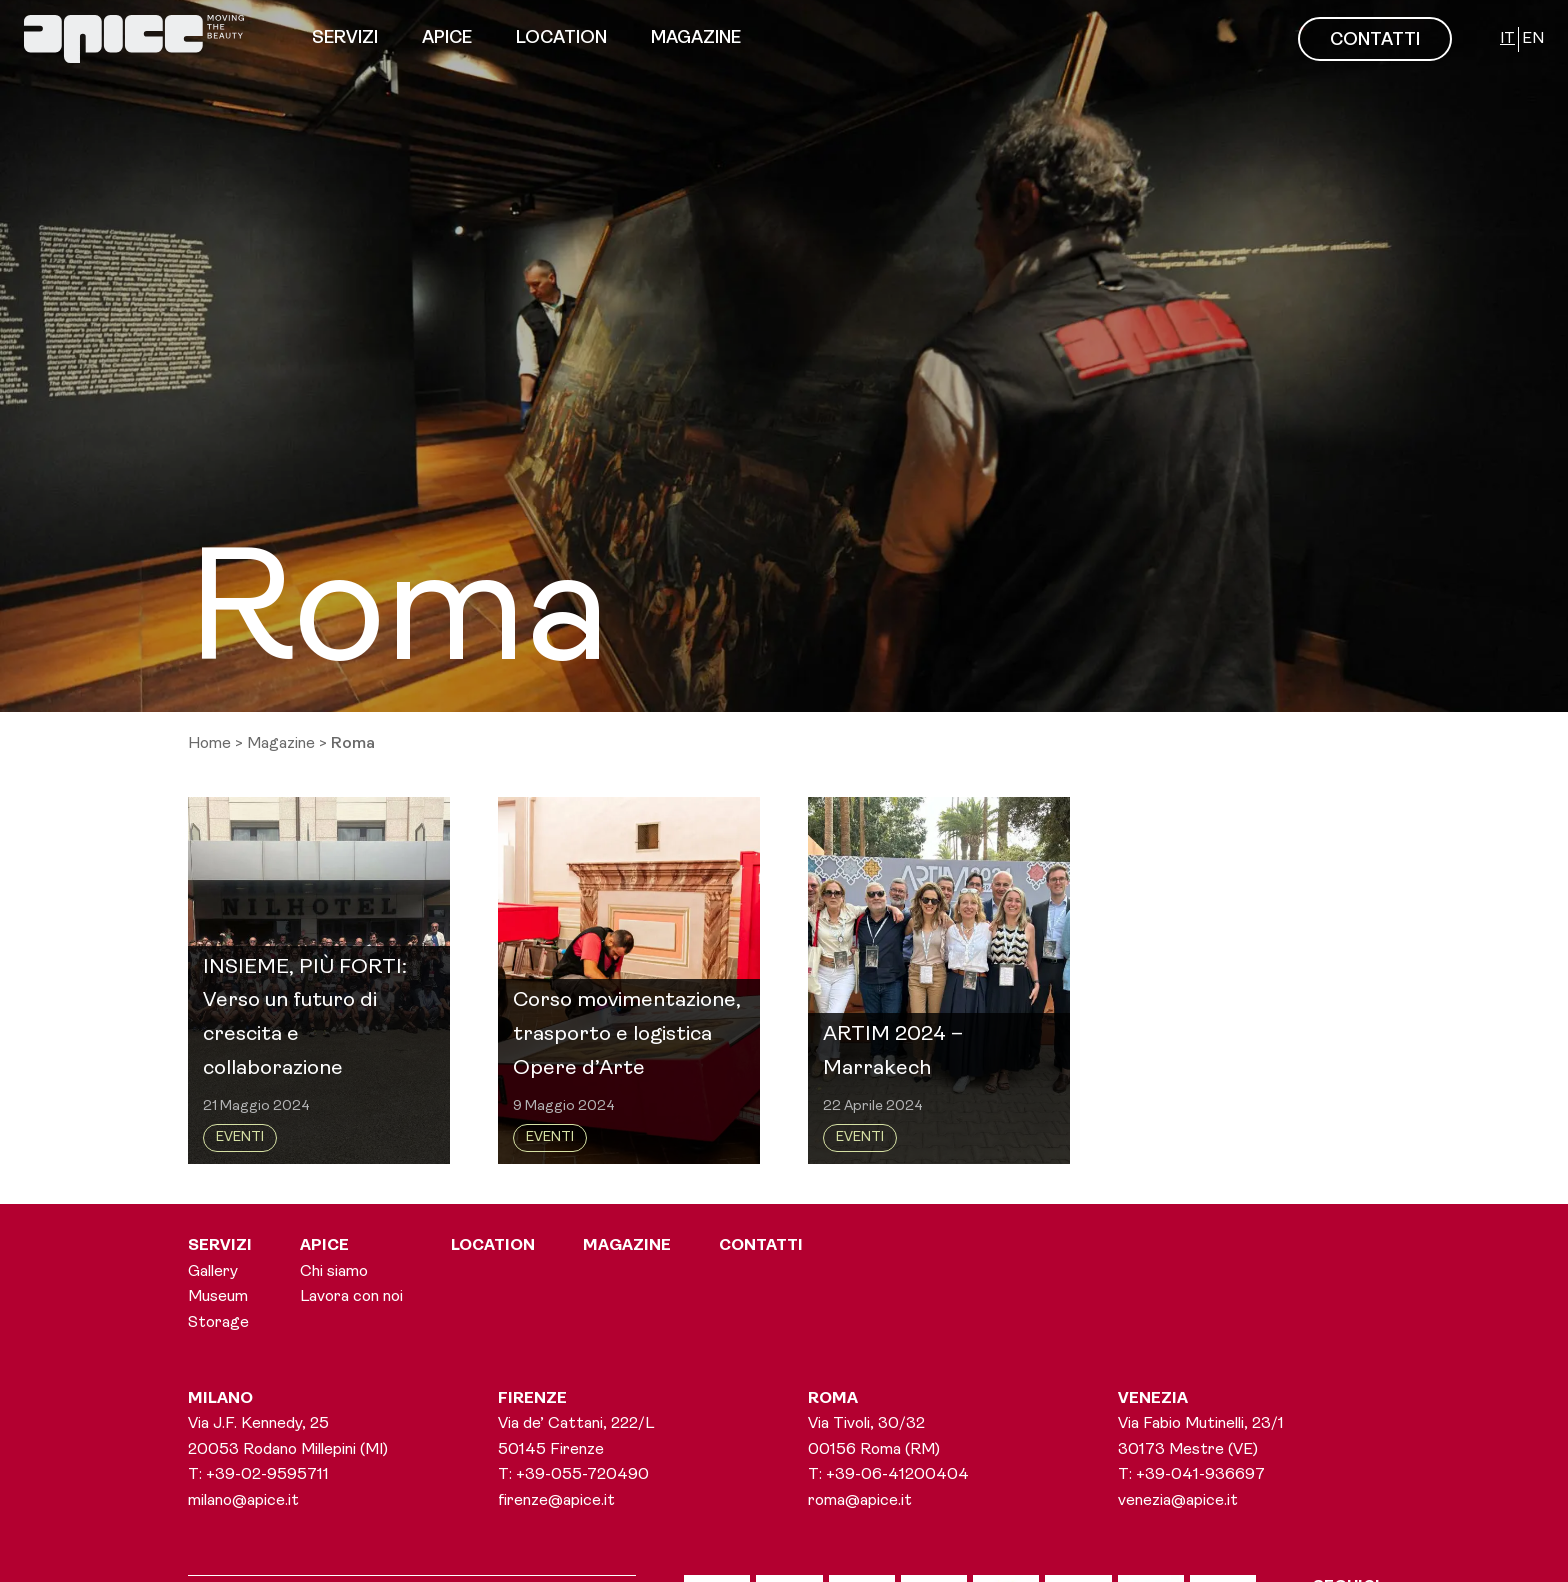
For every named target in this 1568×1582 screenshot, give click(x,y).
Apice (447, 38)
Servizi (345, 38)
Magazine (696, 38)
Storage (218, 1323)
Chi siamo (334, 1272)
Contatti (761, 1246)
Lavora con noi (351, 1297)
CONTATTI (1375, 40)
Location (561, 38)
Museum (218, 1297)
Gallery (213, 1272)
